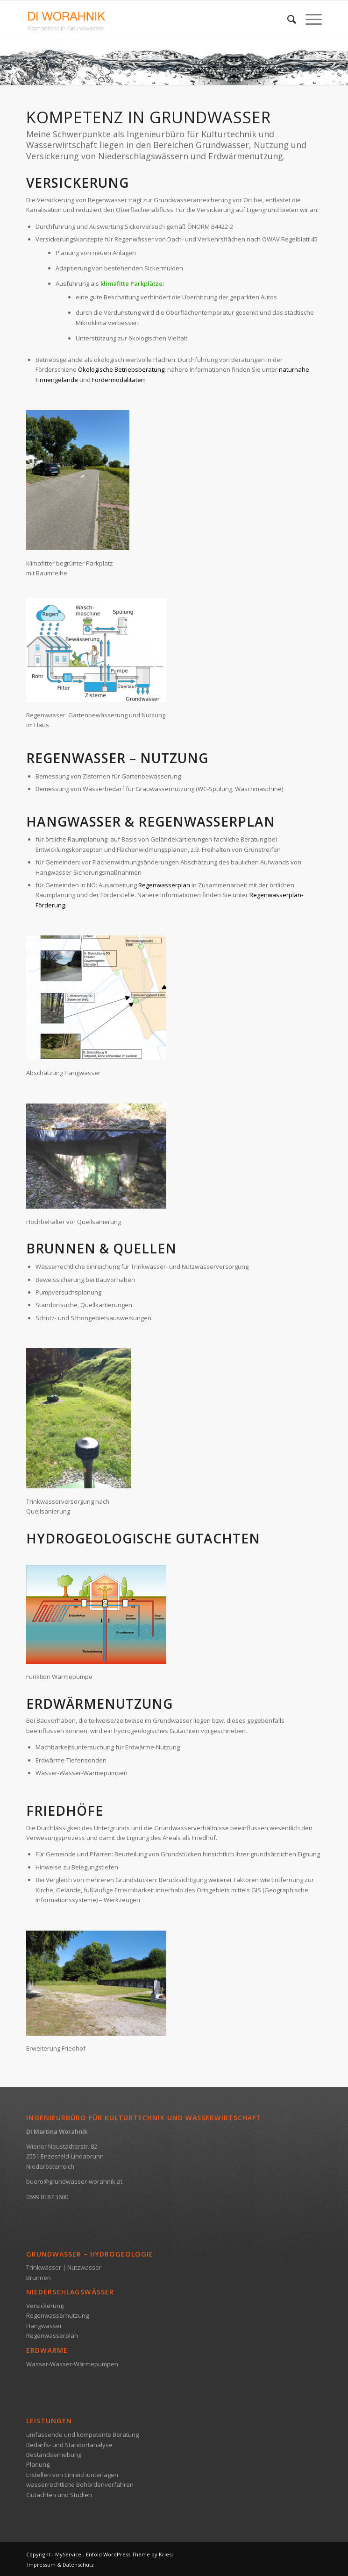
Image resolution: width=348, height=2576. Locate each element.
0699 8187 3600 (47, 2197)
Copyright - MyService (54, 2554)
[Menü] (309, 19)
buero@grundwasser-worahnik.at (74, 2181)
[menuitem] (287, 19)
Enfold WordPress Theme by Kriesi (129, 2554)
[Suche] (287, 19)
